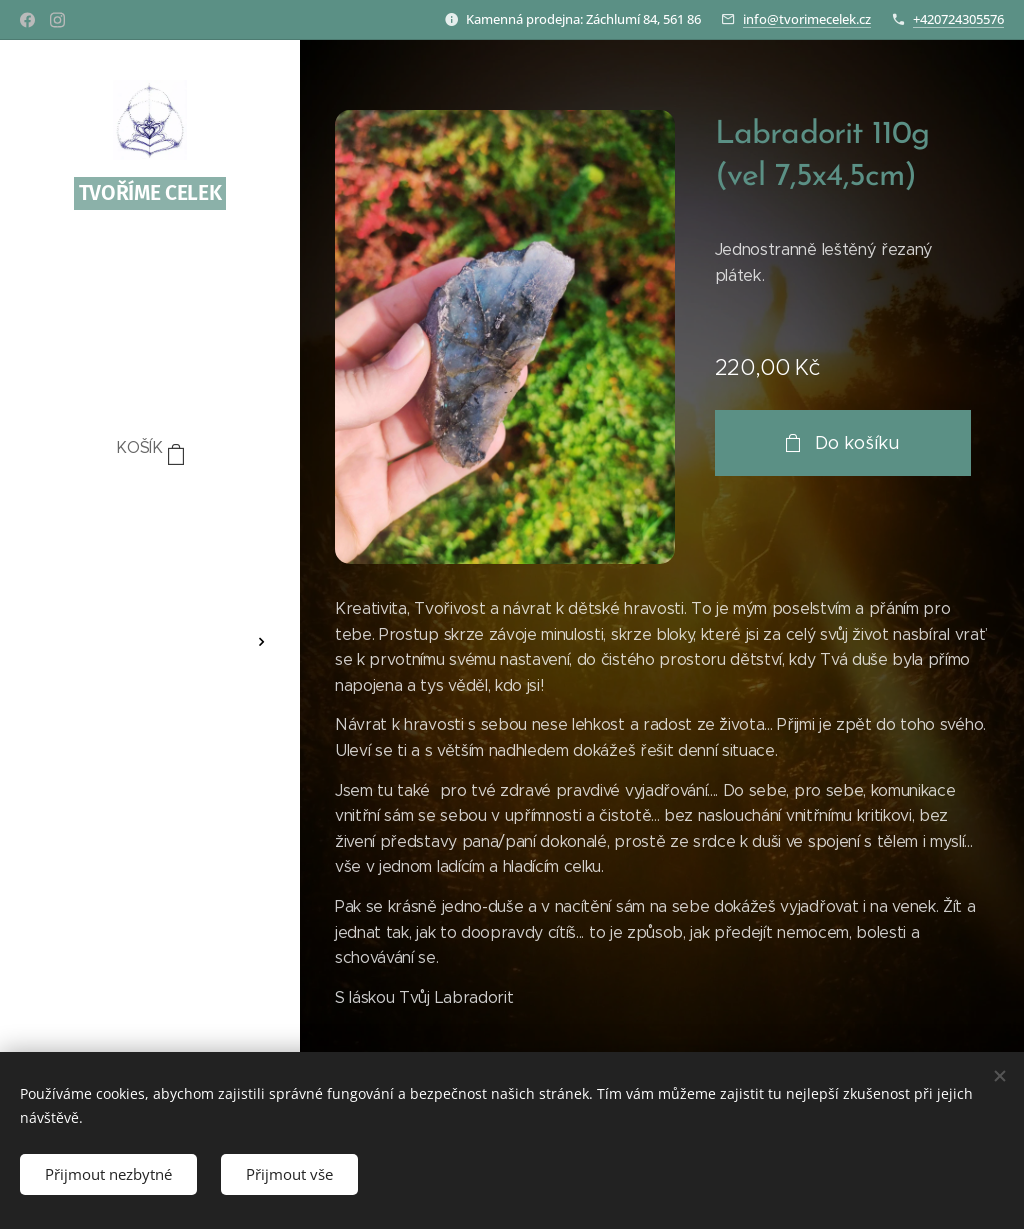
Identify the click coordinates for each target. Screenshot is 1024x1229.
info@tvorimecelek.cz (807, 19)
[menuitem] (150, 508)
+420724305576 (958, 19)
